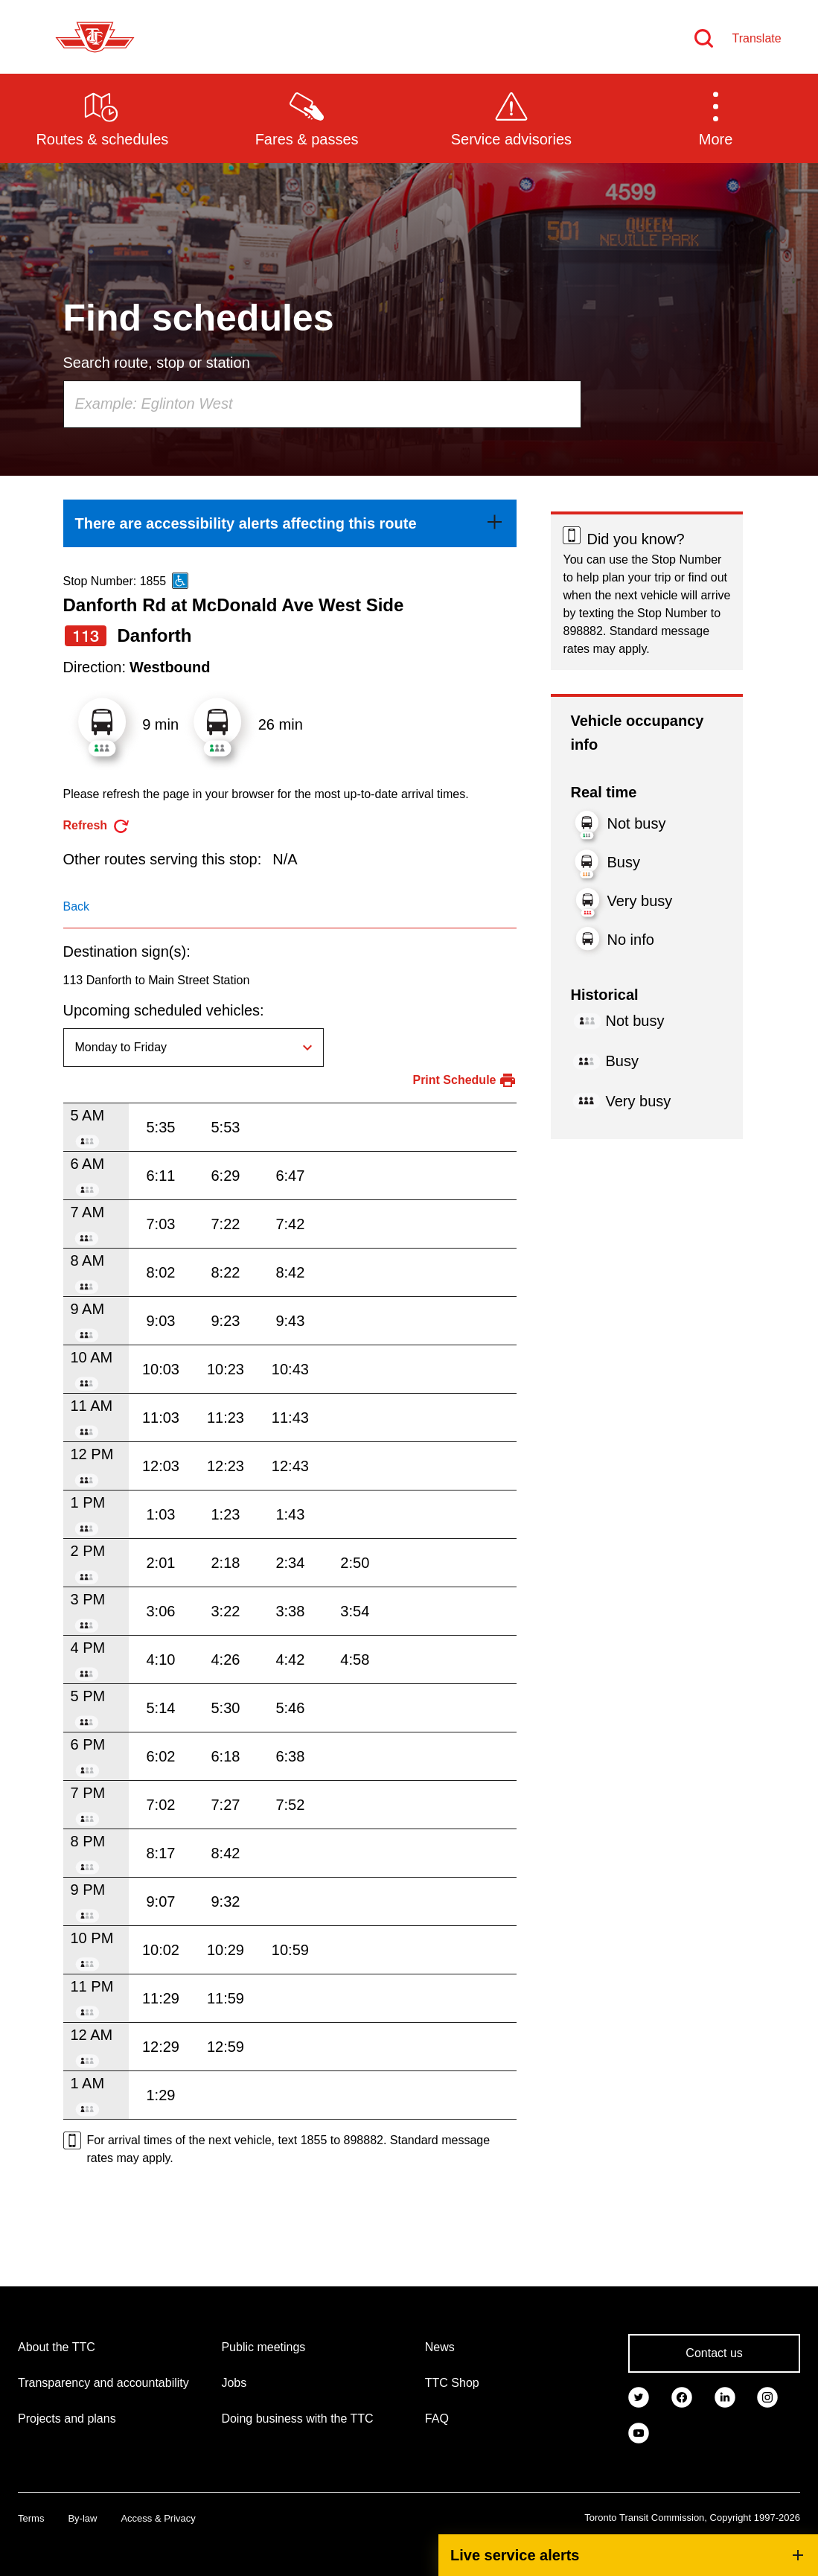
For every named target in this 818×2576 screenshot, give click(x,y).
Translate (757, 38)
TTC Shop (452, 2382)
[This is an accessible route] (180, 581)
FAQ (437, 2418)
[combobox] (322, 404)
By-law (82, 2518)
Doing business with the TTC (297, 2418)
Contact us (714, 2353)
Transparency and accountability (103, 2382)
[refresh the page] (97, 826)
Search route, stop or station (156, 362)
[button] (715, 118)
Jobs (233, 2382)
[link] (290, 523)
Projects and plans (67, 2418)
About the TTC (56, 2347)
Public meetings (263, 2347)
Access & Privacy (158, 2518)
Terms (31, 2518)
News (440, 2347)
